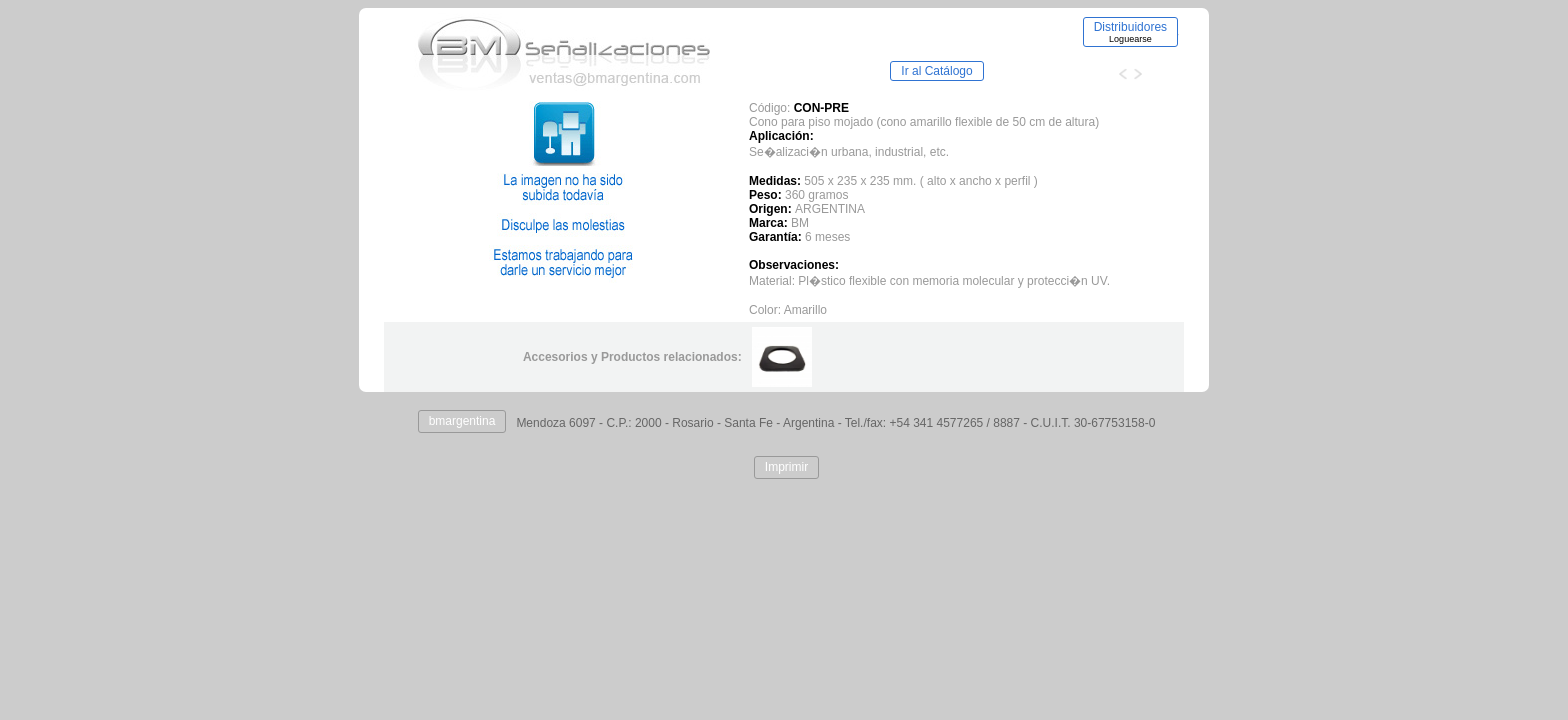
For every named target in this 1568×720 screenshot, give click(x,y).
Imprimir (786, 467)
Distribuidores (1130, 32)
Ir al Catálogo (936, 71)
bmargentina (462, 421)
